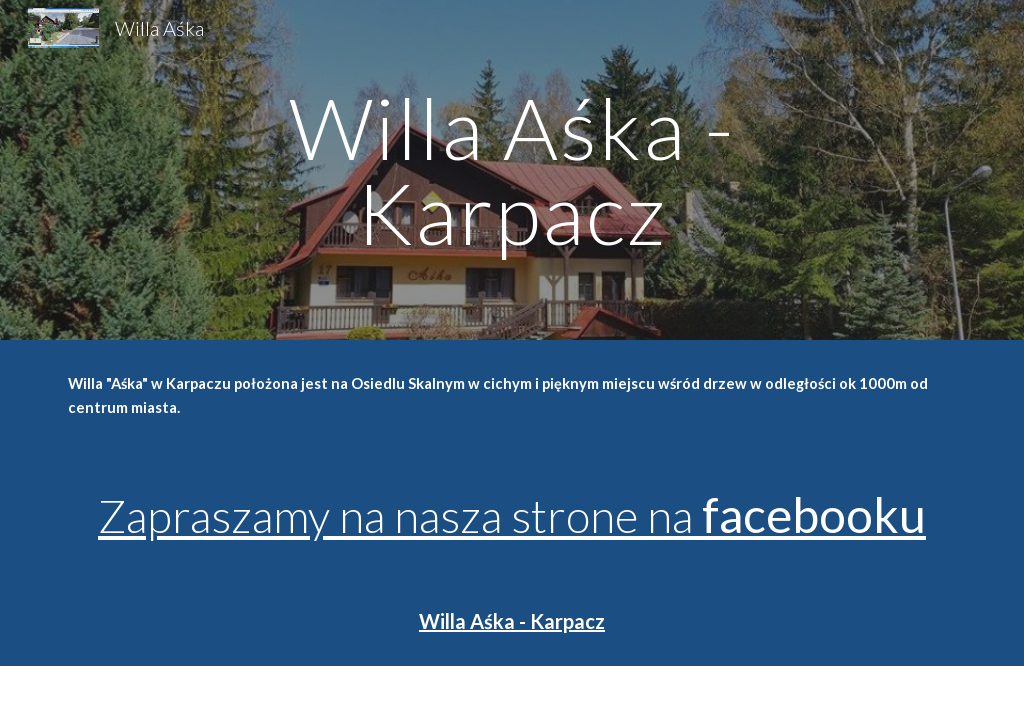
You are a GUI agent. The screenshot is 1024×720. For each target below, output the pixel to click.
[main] (511, 170)
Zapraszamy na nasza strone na (400, 515)
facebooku (814, 514)
